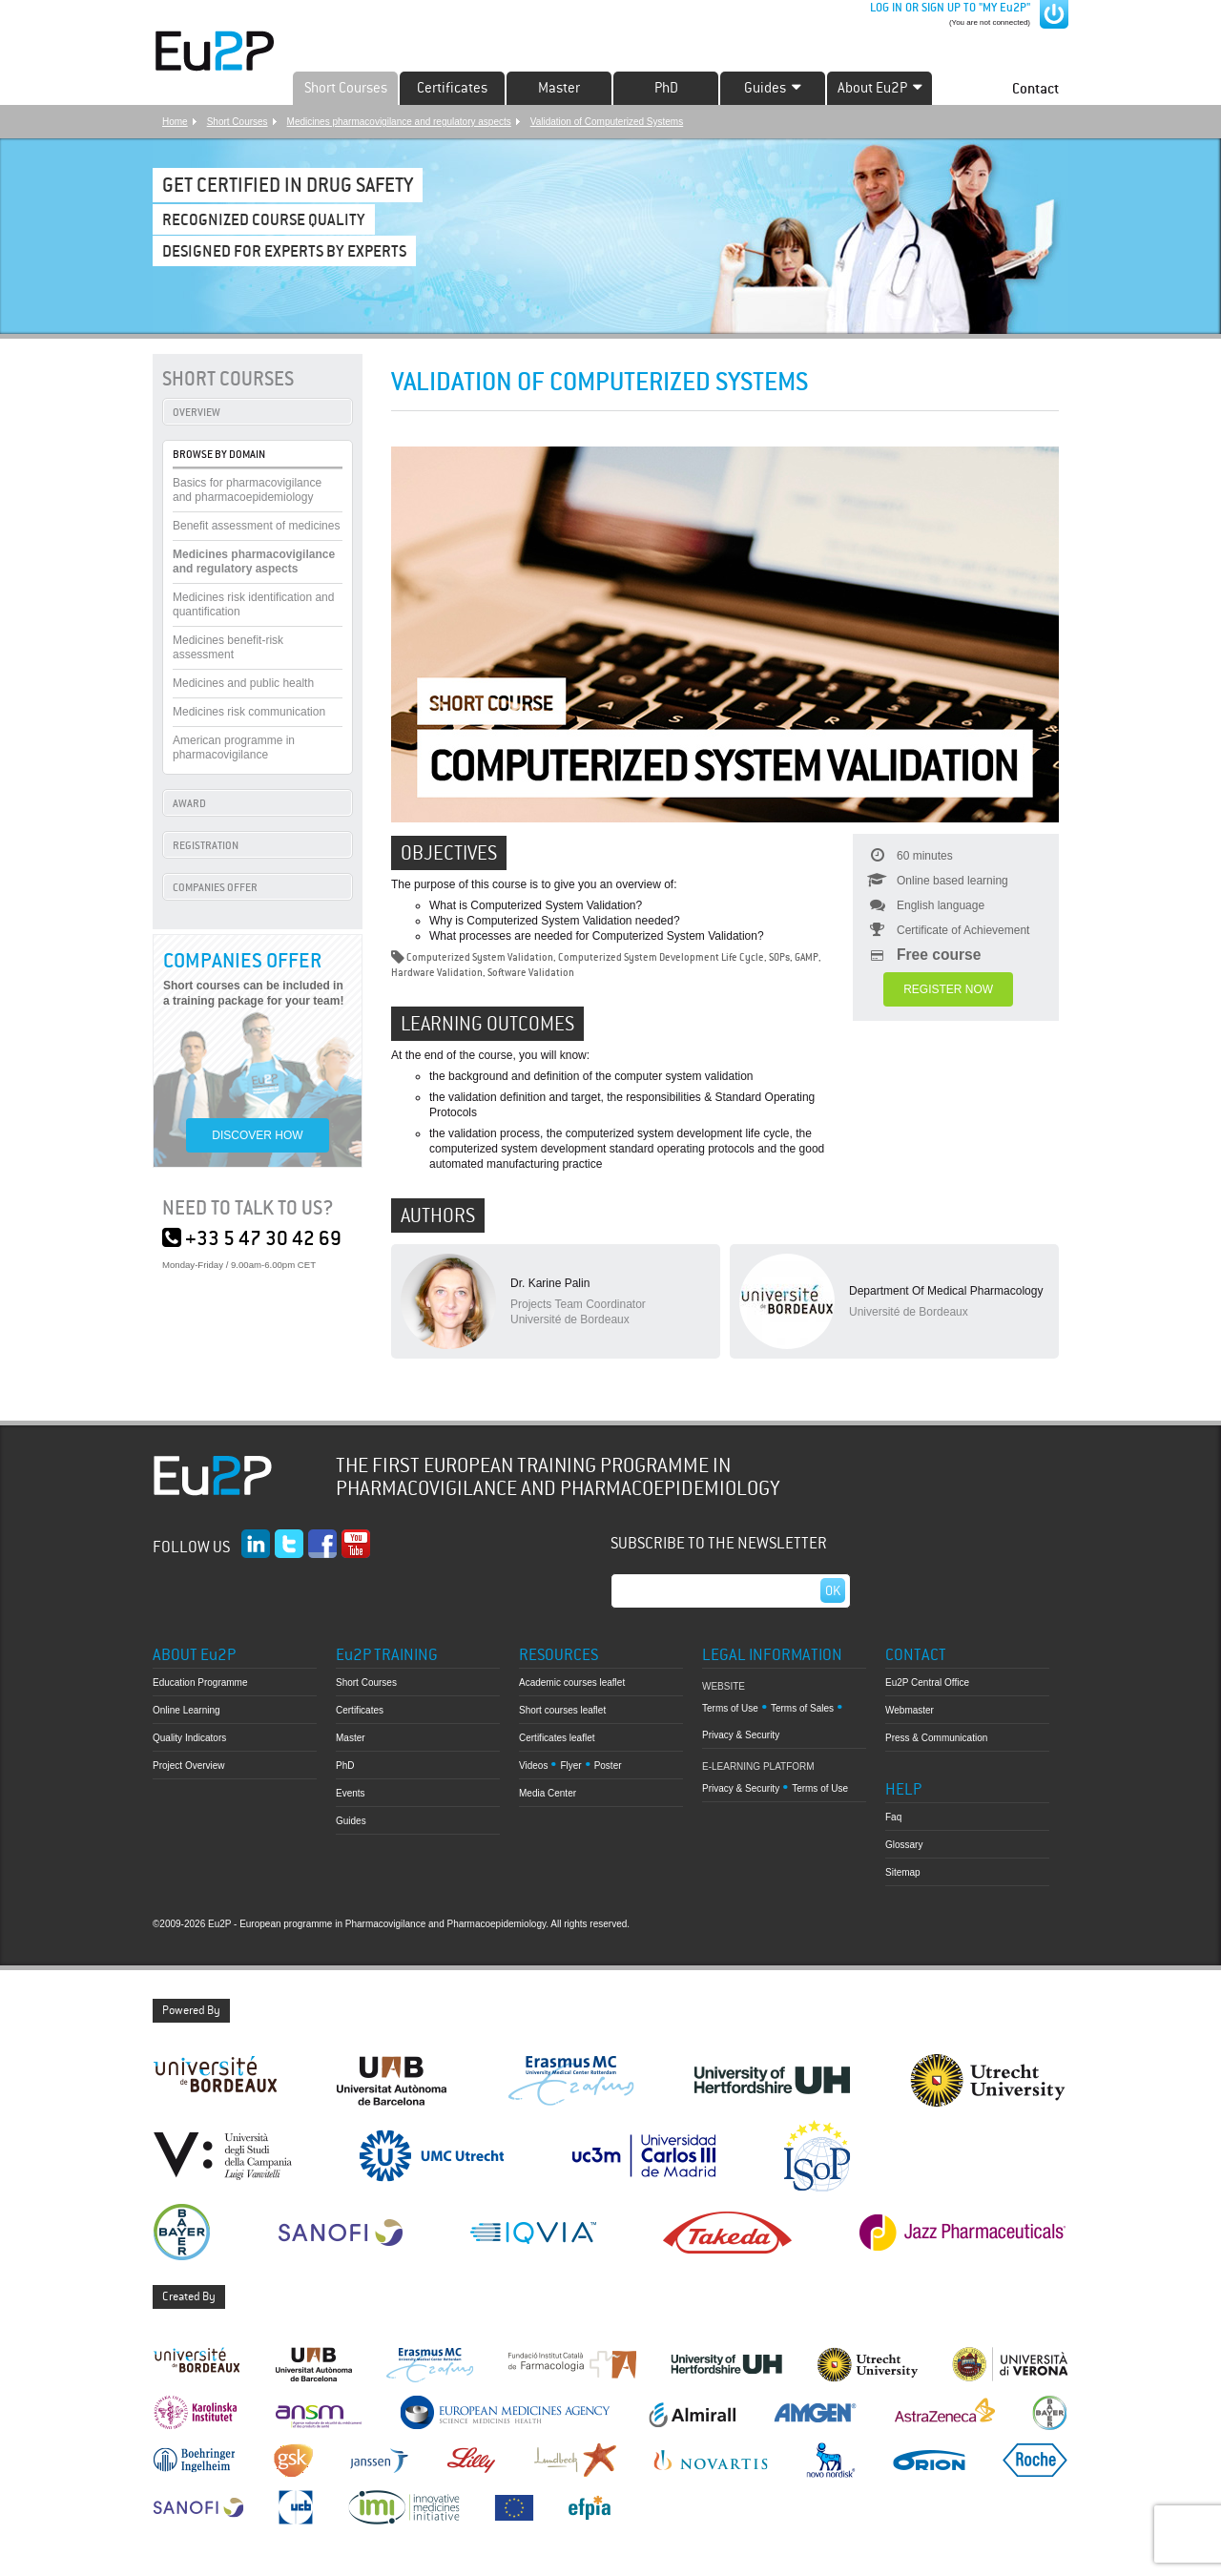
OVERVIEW (196, 412)
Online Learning (186, 1710)
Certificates (452, 87)
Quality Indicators (189, 1738)
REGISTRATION (205, 845)
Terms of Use (730, 1708)
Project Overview (189, 1765)
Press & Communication (936, 1738)
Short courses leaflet (562, 1710)
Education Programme (200, 1682)
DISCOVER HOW (257, 1135)
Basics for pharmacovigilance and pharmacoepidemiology (247, 490)
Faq (893, 1817)
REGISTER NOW (948, 989)
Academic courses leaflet (572, 1682)
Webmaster (909, 1710)
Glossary (903, 1844)
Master (559, 87)
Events (350, 1793)
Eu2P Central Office (927, 1682)
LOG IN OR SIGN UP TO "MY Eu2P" (948, 7)
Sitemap (903, 1872)
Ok (832, 1590)
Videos (533, 1765)
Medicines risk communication (249, 711)
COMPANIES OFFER (215, 887)
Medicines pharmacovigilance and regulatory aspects (399, 121)
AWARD (189, 803)
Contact (1035, 88)
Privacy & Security (740, 1735)
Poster (608, 1765)
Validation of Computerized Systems (606, 121)
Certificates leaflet (556, 1738)
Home (175, 121)
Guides (351, 1821)
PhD (666, 87)
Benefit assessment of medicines (256, 525)
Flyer (570, 1765)
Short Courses (345, 87)
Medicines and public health (243, 683)
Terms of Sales (802, 1708)
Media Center (547, 1793)
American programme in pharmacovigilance (234, 747)
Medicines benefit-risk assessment (228, 647)
